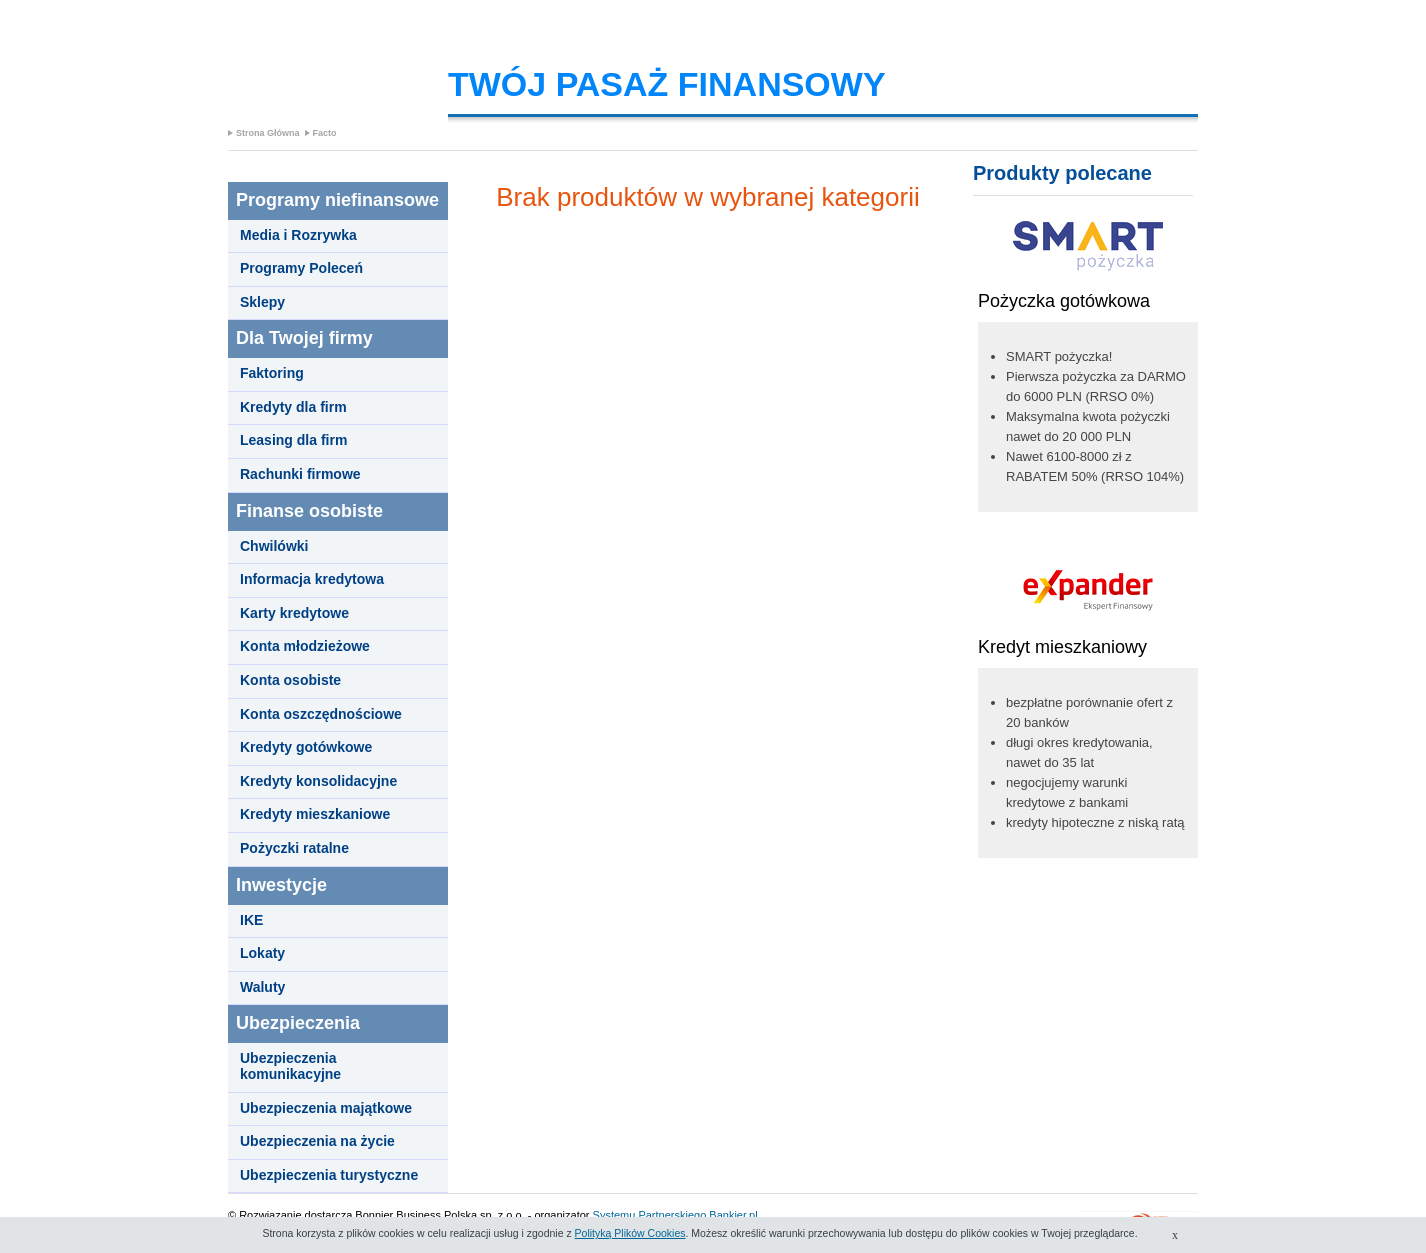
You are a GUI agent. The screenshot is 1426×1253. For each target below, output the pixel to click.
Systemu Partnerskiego (650, 1215)
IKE (251, 920)
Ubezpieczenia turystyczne (329, 1175)
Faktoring (272, 373)
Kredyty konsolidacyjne (318, 781)
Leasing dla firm (293, 440)
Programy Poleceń (301, 268)
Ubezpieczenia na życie (317, 1141)
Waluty (262, 987)
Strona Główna (268, 133)
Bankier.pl (733, 1215)
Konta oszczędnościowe (321, 714)
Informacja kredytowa (312, 579)
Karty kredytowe (294, 613)
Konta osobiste (290, 680)
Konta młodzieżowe (305, 646)
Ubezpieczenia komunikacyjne (290, 1066)
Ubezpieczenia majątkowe (326, 1108)
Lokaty (262, 953)
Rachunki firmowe (300, 474)
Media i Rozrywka (298, 235)
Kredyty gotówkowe (306, 747)
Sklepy (262, 302)
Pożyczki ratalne (294, 848)
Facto (325, 133)
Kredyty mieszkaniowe (315, 814)
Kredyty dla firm (293, 407)
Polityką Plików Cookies (630, 1233)
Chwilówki (274, 546)
